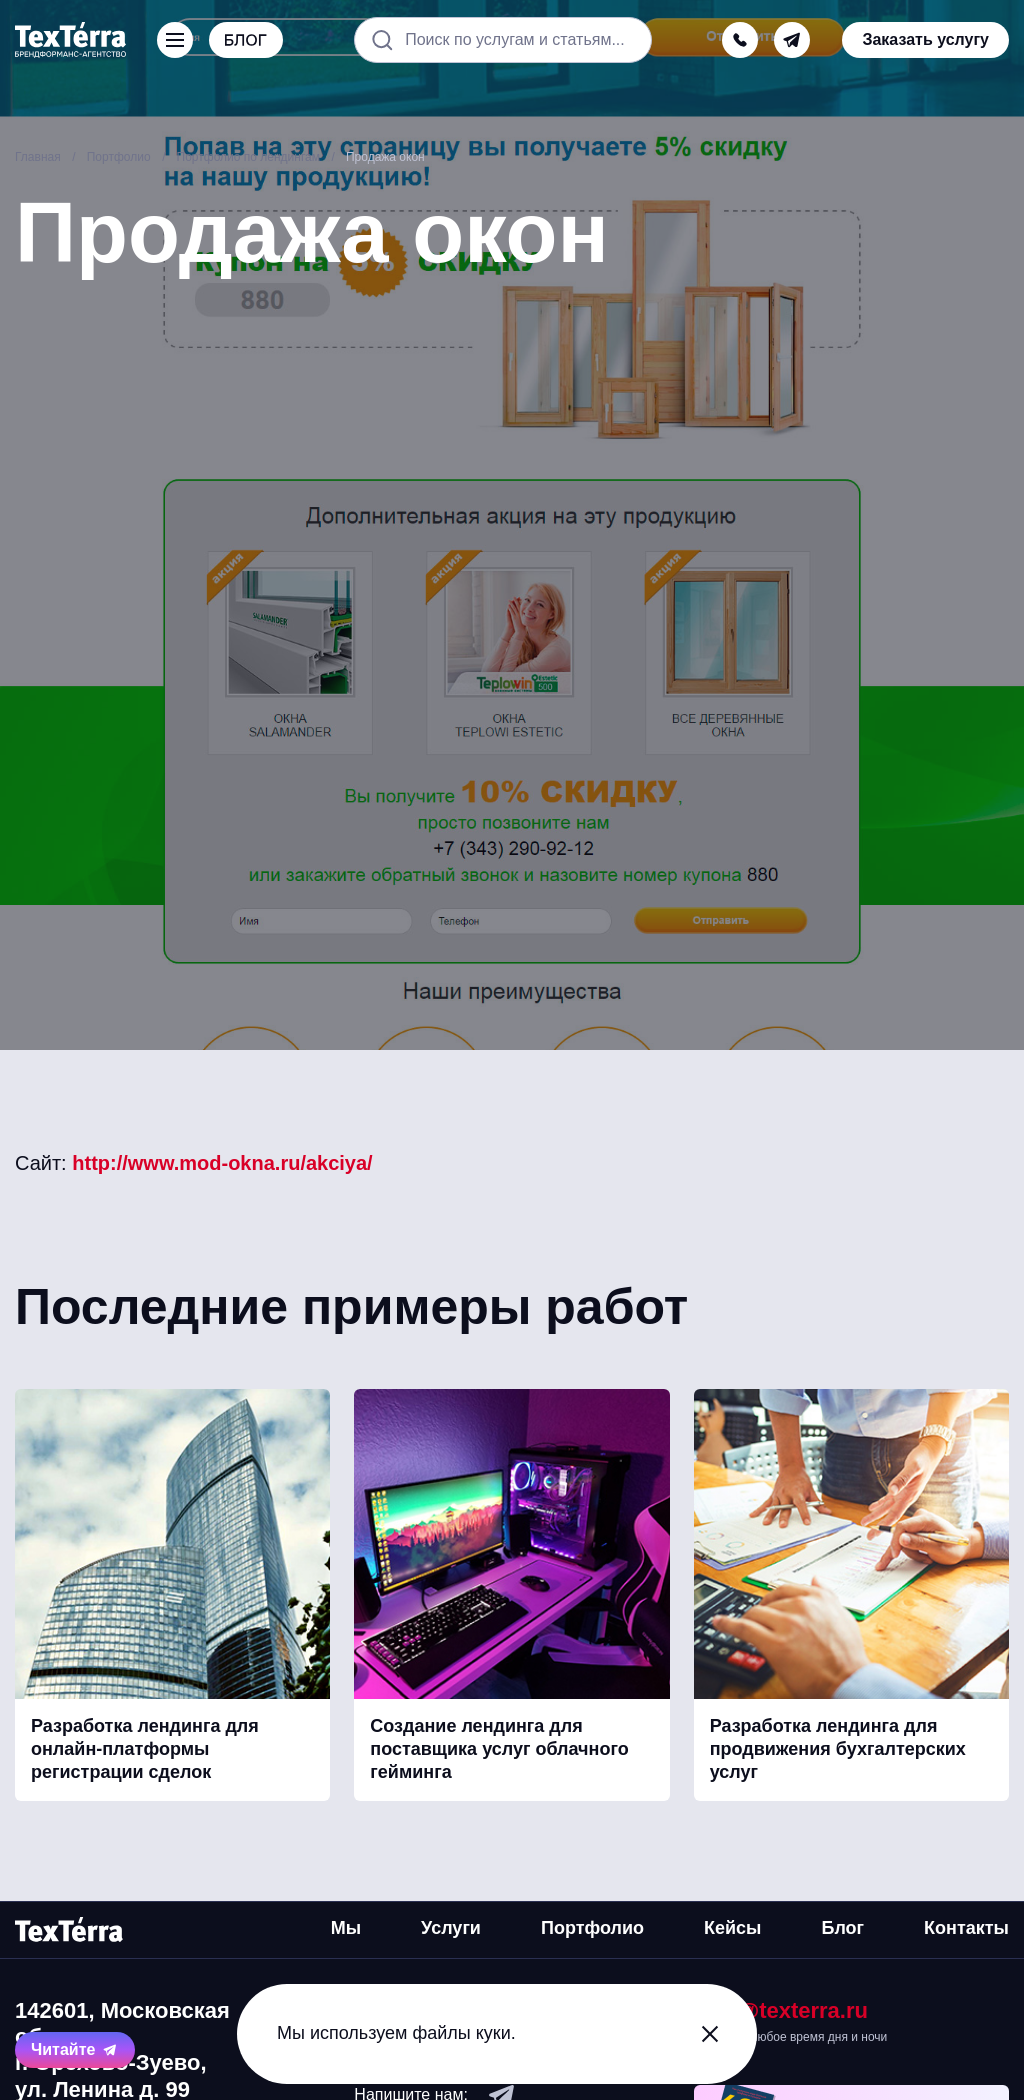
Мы (346, 1928)
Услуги (451, 1928)
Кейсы (732, 1928)
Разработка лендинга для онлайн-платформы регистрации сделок (145, 1749)
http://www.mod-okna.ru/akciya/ (222, 1163)
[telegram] (792, 40)
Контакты (966, 1928)
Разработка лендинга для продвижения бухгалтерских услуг (838, 1749)
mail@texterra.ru (781, 2010)
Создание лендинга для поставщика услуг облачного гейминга (499, 1749)
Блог (842, 1928)
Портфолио (592, 1928)
